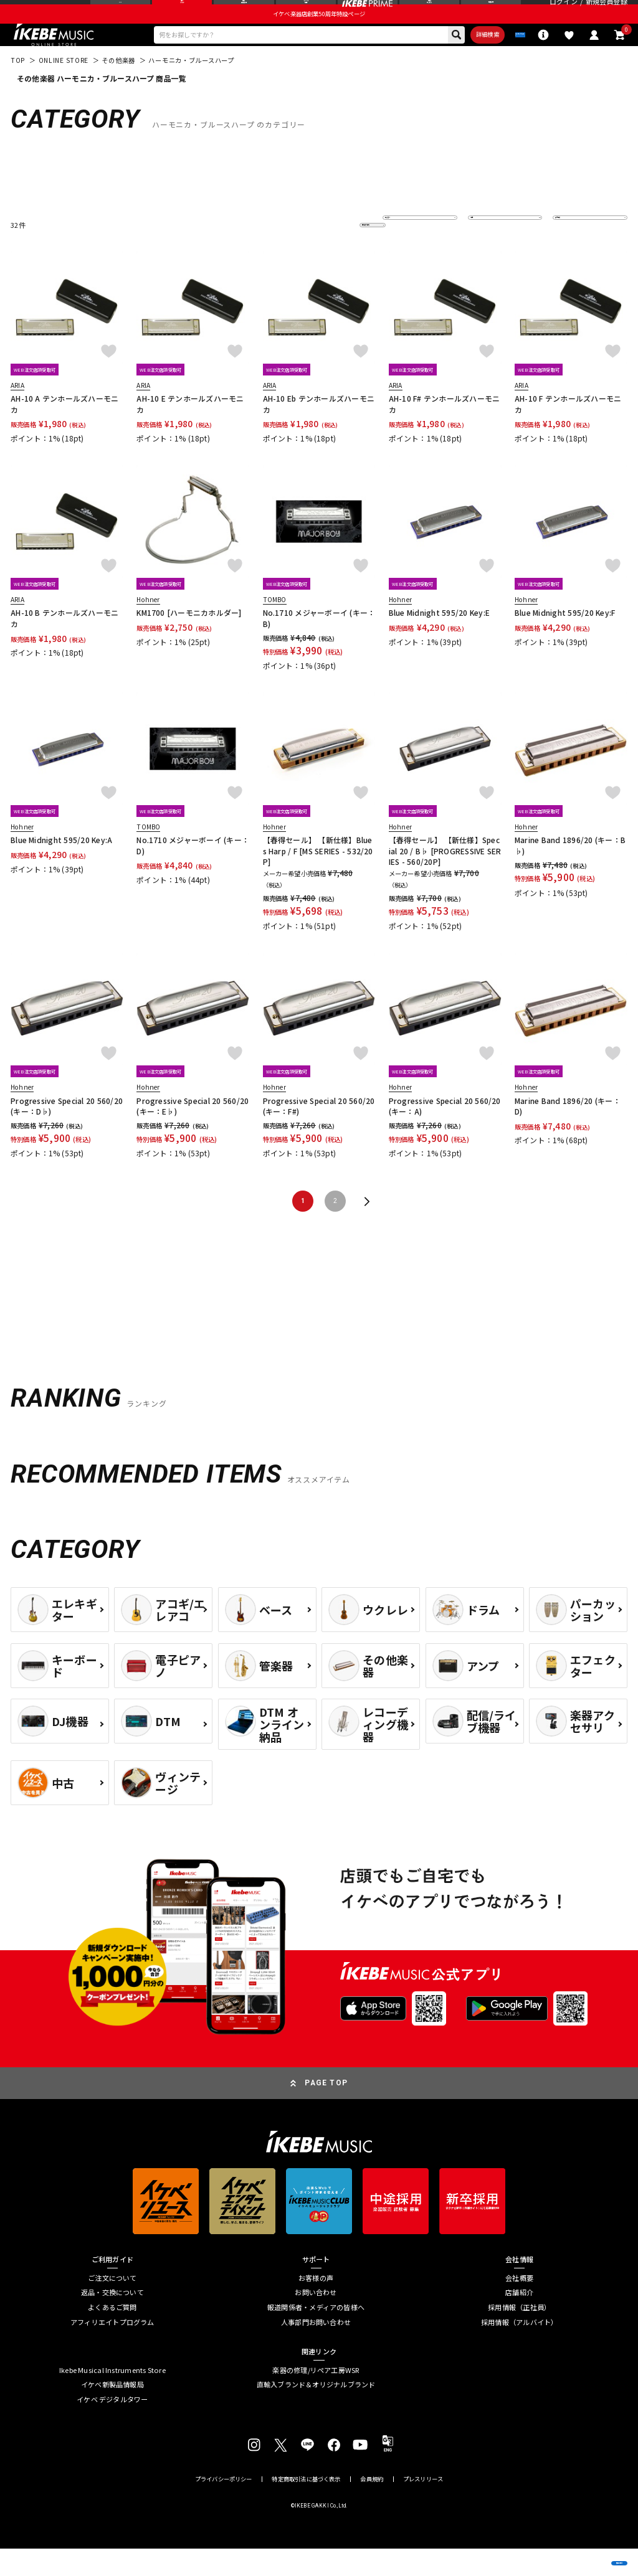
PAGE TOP (326, 2110)
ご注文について (112, 2305)
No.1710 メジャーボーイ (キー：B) (319, 645)
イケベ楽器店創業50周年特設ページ (319, 35)
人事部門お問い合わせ (316, 2350)
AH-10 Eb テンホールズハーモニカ (319, 430)
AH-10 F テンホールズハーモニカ (568, 430)
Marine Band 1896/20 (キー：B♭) (570, 872)
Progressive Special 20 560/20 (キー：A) (445, 1133)
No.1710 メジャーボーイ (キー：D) (192, 872)
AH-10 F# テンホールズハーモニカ (444, 430)
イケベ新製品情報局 (112, 2412)
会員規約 (371, 2506)
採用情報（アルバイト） (519, 2350)
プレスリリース (423, 2506)
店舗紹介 (519, 2320)
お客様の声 (315, 2305)
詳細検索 (438, 58)
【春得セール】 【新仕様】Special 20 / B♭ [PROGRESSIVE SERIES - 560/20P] (445, 878)
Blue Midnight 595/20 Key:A (61, 867)
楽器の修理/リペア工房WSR (315, 2398)
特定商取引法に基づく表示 (306, 2506)
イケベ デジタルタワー (112, 2427)
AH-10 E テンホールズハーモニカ (190, 430)
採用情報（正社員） (519, 2335)
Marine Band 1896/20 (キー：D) (568, 1133)
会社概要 (519, 2305)
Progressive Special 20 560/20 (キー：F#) (319, 1133)
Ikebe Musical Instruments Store (112, 2398)
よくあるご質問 (112, 2335)
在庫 (483, 252)
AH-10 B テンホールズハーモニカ (64, 645)
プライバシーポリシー (223, 2506)
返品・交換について (112, 2320)
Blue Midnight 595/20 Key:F (565, 640)
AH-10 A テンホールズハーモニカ (64, 430)
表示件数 (573, 252)
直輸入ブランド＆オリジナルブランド (316, 2412)
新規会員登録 (606, 12)
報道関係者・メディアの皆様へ (315, 2335)
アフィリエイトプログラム (112, 2350)
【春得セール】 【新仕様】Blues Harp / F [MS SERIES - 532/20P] (318, 878)
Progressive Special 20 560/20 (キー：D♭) (67, 1133)
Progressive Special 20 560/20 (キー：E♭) (192, 1133)
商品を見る (579, 2551)
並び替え (403, 252)
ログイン (564, 12)
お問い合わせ (315, 2320)
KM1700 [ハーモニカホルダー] (188, 640)
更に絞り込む (325, 252)
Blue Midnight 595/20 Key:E (439, 640)
